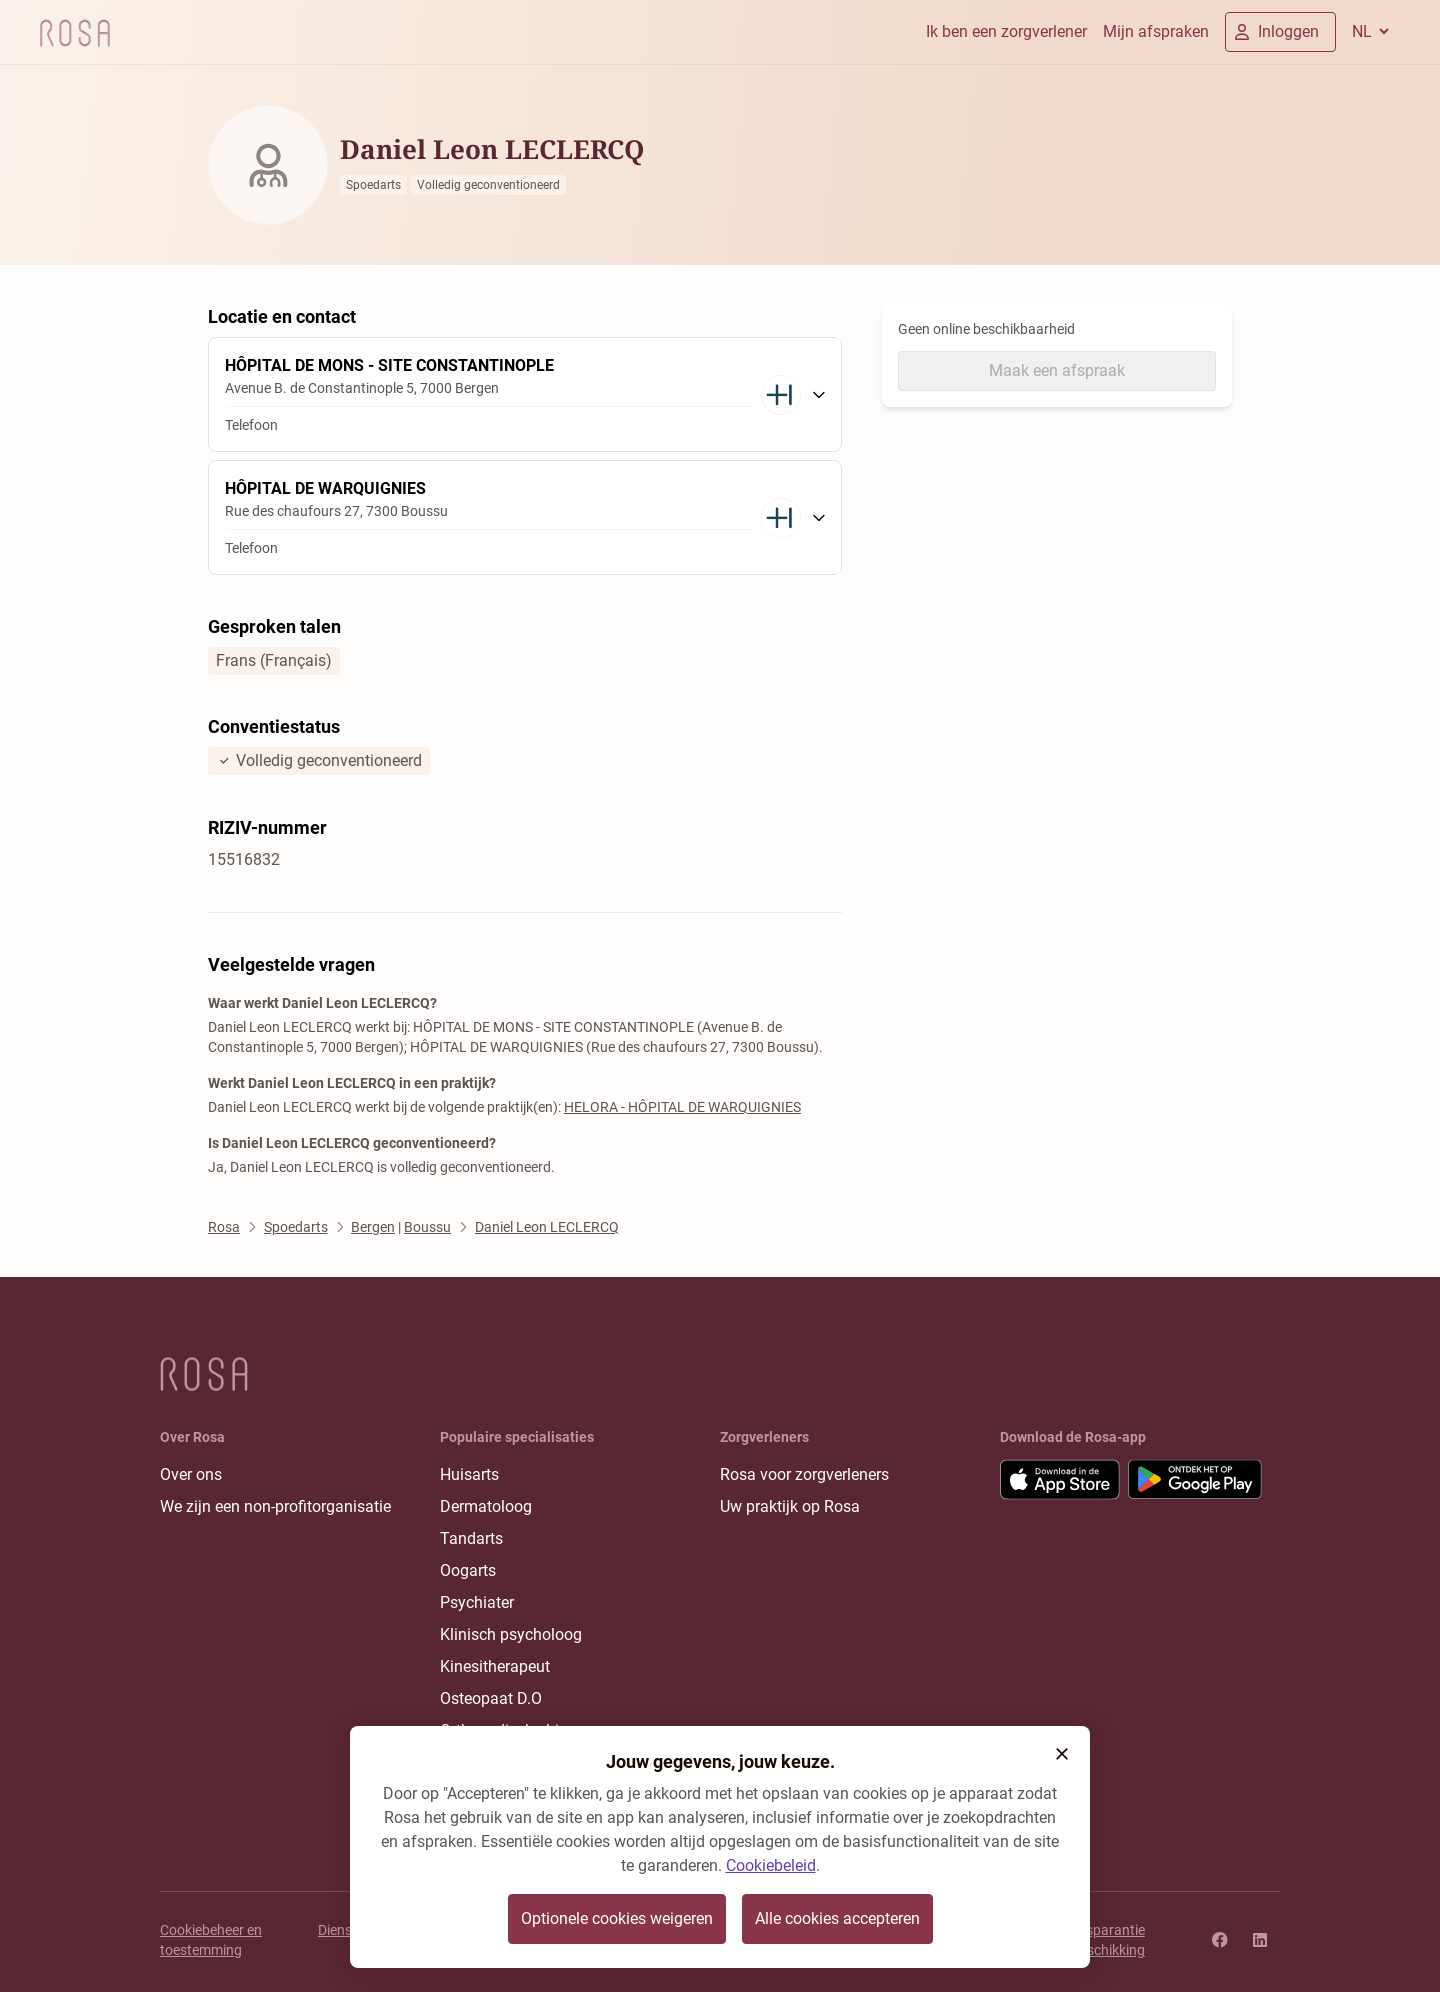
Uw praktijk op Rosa (790, 1506)
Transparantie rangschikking (1101, 1940)
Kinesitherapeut (495, 1666)
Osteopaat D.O (491, 1698)
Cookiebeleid (771, 1865)
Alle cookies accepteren (837, 1918)
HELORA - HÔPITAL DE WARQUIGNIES (682, 1107)
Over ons (191, 1474)
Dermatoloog (486, 1506)
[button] (1062, 1754)
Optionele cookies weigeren (617, 1918)
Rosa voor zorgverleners (804, 1474)
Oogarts (468, 1570)
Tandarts (471, 1538)
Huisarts (469, 1474)
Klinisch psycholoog (511, 1634)
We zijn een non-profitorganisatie (275, 1506)
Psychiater (477, 1602)
